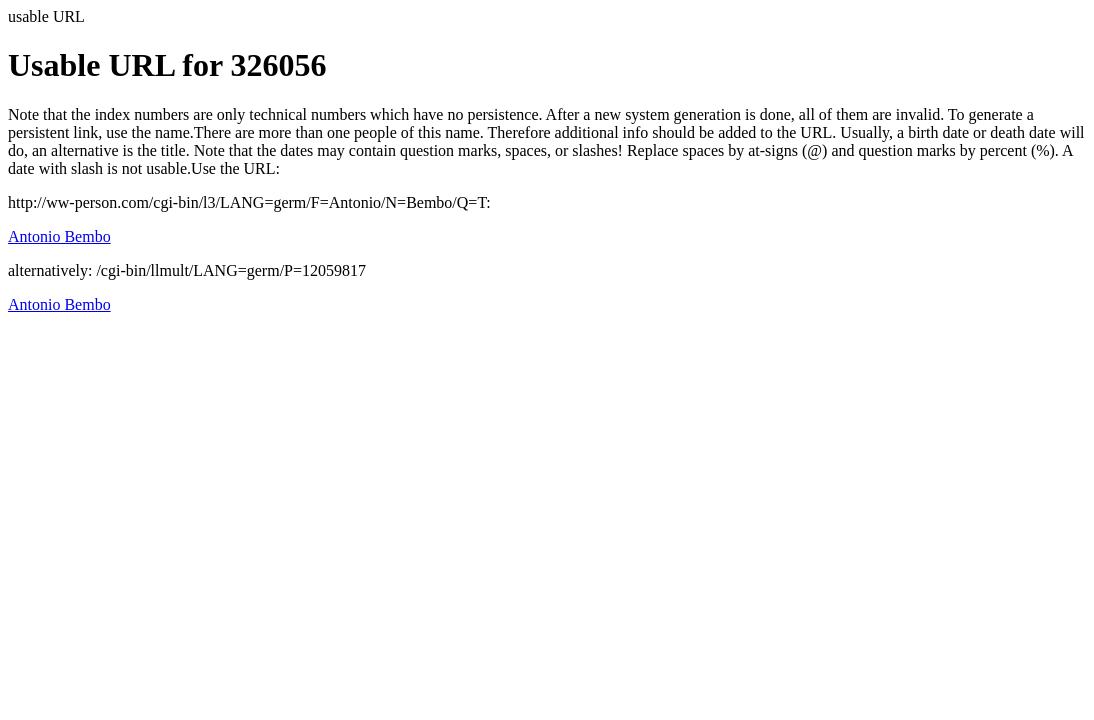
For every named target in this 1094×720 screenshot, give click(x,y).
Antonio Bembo (59, 236)
